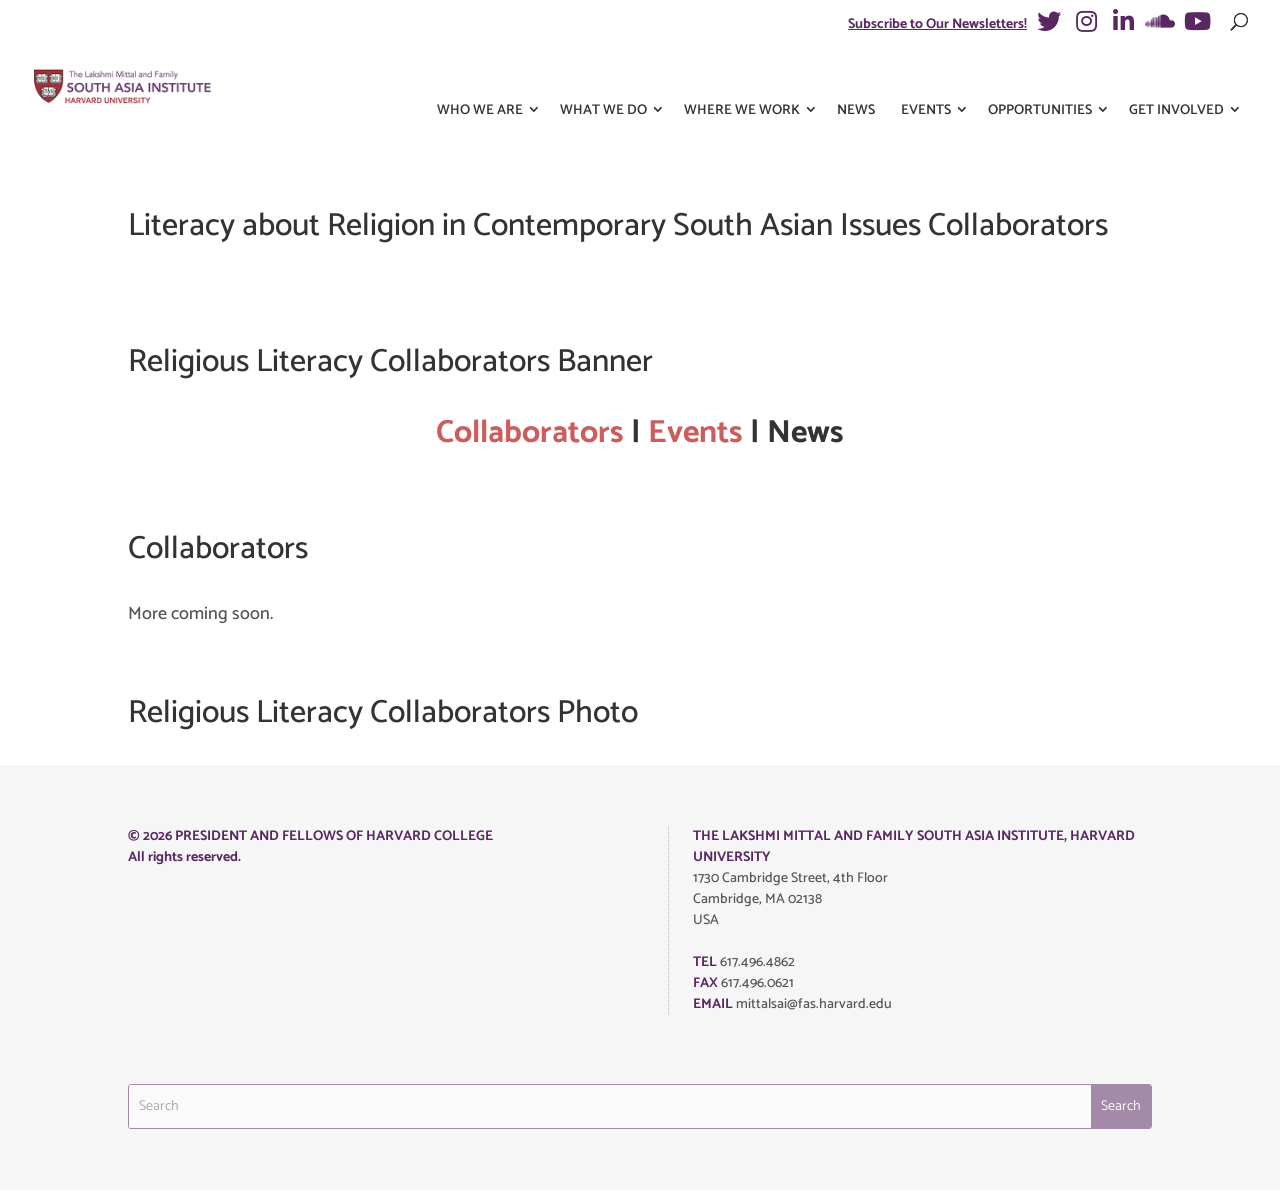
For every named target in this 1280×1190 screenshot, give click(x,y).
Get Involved (1176, 78)
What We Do (603, 78)
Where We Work (742, 78)
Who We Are (480, 78)
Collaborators (530, 433)
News (856, 78)
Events (926, 78)
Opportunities (1040, 78)
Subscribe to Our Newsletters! (937, 24)
